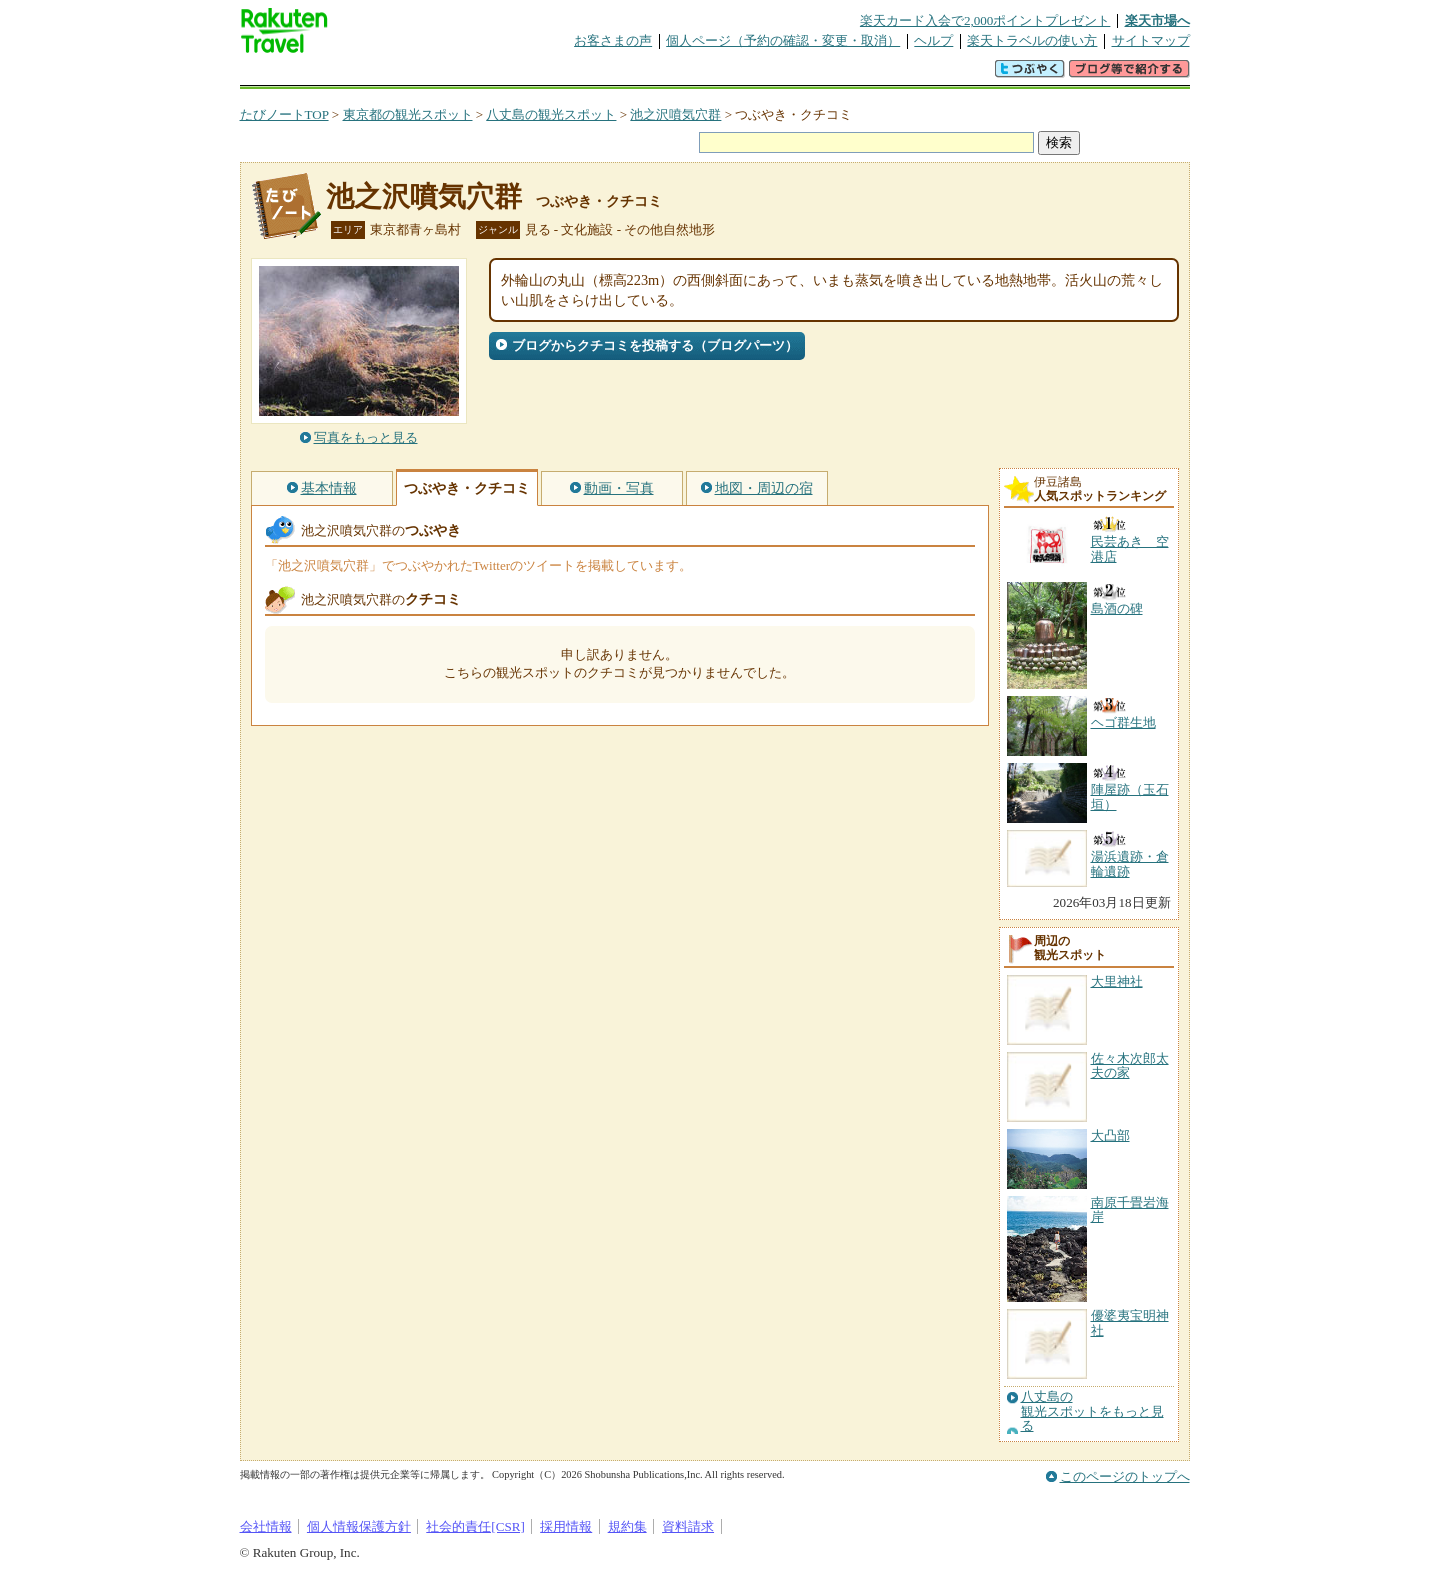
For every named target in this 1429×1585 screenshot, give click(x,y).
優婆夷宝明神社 (1130, 1322)
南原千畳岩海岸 (1130, 1209)
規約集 (627, 1526)
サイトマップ (1151, 40)
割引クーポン (556, 74)
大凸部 (1110, 1135)
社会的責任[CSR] (475, 1526)
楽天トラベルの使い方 (1032, 40)
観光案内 (720, 74)
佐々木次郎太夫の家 (1130, 1065)
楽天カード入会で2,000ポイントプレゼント (985, 20)
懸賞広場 (474, 74)
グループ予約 (638, 74)
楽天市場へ (1157, 20)
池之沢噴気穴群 (675, 114)
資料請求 (688, 1526)
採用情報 (566, 1526)
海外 (392, 74)
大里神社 (1117, 981)
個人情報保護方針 (359, 1526)
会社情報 (266, 1526)
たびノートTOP (284, 114)
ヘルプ (933, 40)
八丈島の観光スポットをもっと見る (1092, 1411)
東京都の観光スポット (408, 114)
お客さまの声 (613, 40)
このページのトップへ (1125, 1476)
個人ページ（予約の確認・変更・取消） (783, 40)
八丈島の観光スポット (551, 114)
